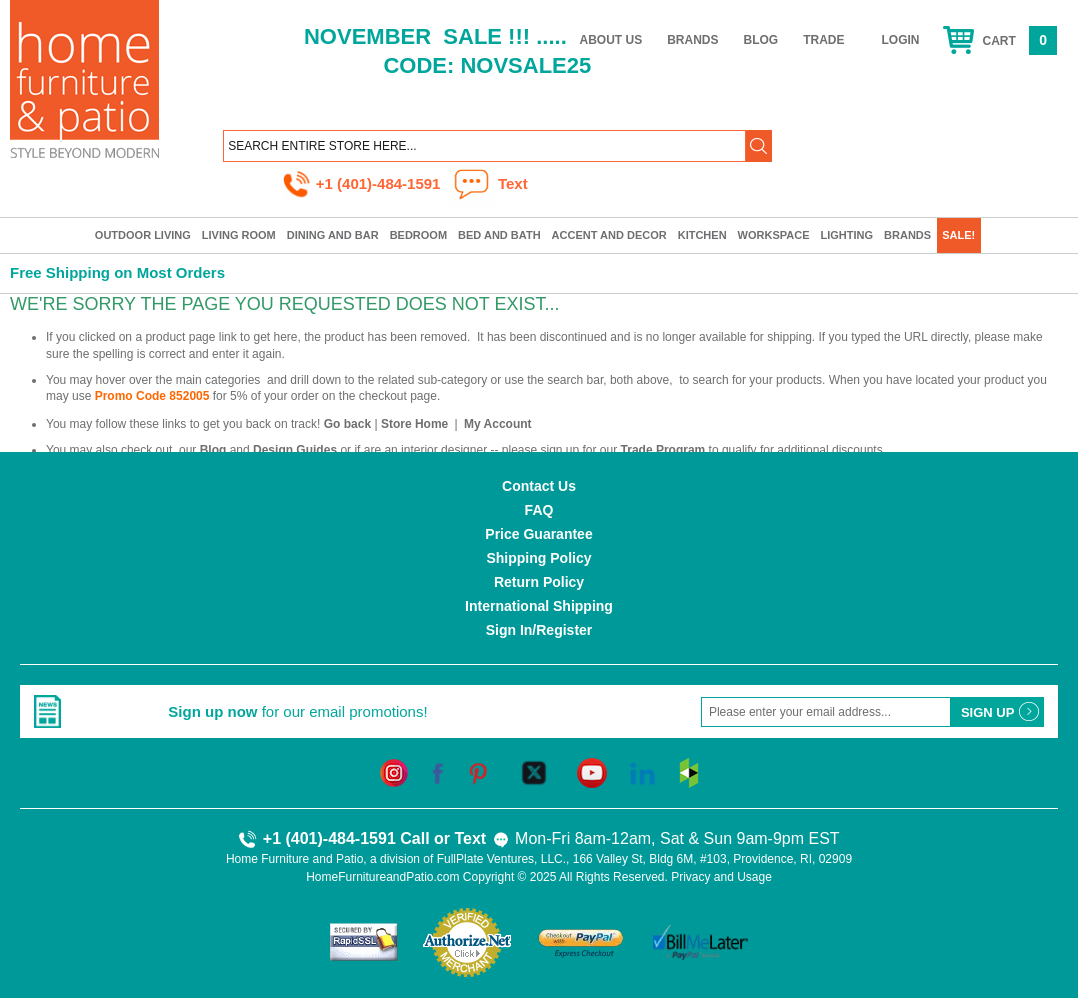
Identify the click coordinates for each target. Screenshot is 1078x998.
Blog (761, 40)
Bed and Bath (499, 235)
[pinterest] (478, 772)
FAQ (539, 510)
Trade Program (663, 450)
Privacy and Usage (721, 877)
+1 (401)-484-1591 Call (333, 838)
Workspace (774, 235)
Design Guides (295, 450)
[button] (759, 146)
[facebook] (438, 772)
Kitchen (702, 235)
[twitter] (534, 772)
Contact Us (539, 486)
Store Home (414, 424)
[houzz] (689, 772)
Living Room (239, 235)
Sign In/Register (539, 630)
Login (901, 40)
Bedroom (418, 235)
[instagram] (394, 772)
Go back (347, 424)
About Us (611, 40)
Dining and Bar (333, 235)
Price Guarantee (538, 534)
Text (482, 838)
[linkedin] (642, 772)
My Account (498, 424)
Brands (692, 40)
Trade (823, 40)
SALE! (958, 235)
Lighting (847, 235)
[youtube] (592, 772)
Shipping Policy (538, 558)
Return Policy (539, 582)
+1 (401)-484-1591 (363, 183)
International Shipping (539, 606)
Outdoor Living (143, 235)
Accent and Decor (609, 235)
